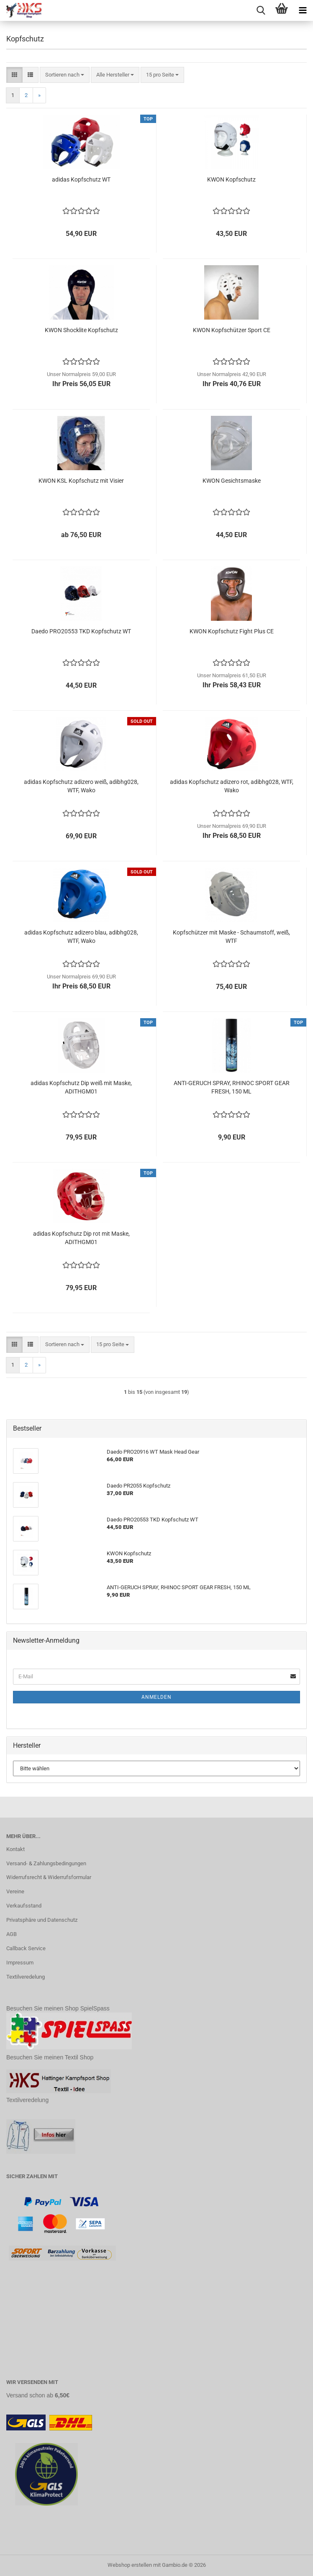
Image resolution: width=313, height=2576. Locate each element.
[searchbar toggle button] (260, 10)
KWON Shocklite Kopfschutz (81, 330)
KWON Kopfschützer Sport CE (231, 330)
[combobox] (65, 75)
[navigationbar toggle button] (302, 10)
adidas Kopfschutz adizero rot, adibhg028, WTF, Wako (231, 786)
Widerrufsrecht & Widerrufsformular (48, 1877)
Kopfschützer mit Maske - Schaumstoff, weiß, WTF (231, 936)
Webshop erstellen (130, 2565)
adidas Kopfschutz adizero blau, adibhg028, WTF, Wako (81, 936)
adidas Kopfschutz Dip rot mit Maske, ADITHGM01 (81, 1237)
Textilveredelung (25, 1977)
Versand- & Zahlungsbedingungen (46, 1863)
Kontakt (15, 1849)
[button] (14, 75)
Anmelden (156, 1697)
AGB (11, 1934)
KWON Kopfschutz (231, 179)
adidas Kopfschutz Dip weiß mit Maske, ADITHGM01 (81, 1087)
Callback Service (26, 1948)
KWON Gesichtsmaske (232, 480)
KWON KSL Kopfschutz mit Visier (81, 480)
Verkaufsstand (23, 1906)
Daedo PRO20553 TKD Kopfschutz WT (81, 631)
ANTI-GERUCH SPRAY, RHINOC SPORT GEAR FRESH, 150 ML (232, 1087)
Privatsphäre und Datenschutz (41, 1920)
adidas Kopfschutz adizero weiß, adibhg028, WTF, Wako (81, 786)
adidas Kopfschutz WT (81, 179)
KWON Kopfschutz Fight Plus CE (232, 631)
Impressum (19, 1962)
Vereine (15, 1891)
